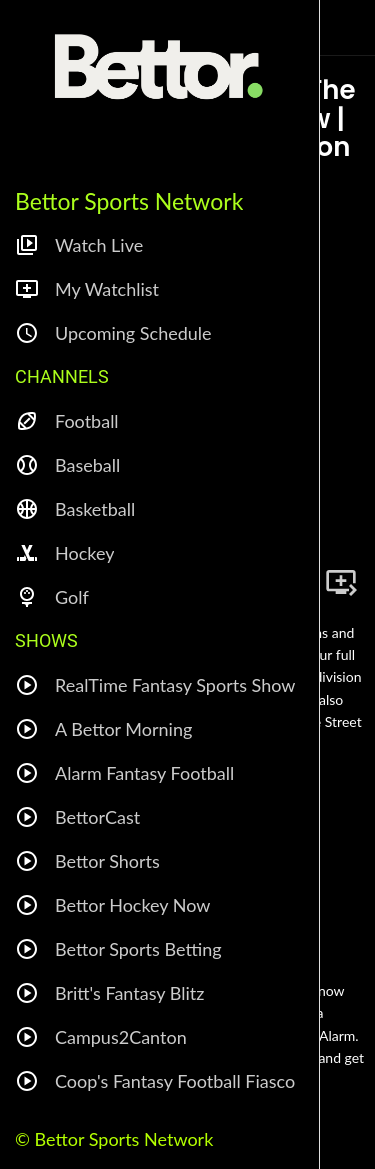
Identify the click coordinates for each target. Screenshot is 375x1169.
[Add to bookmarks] (341, 582)
